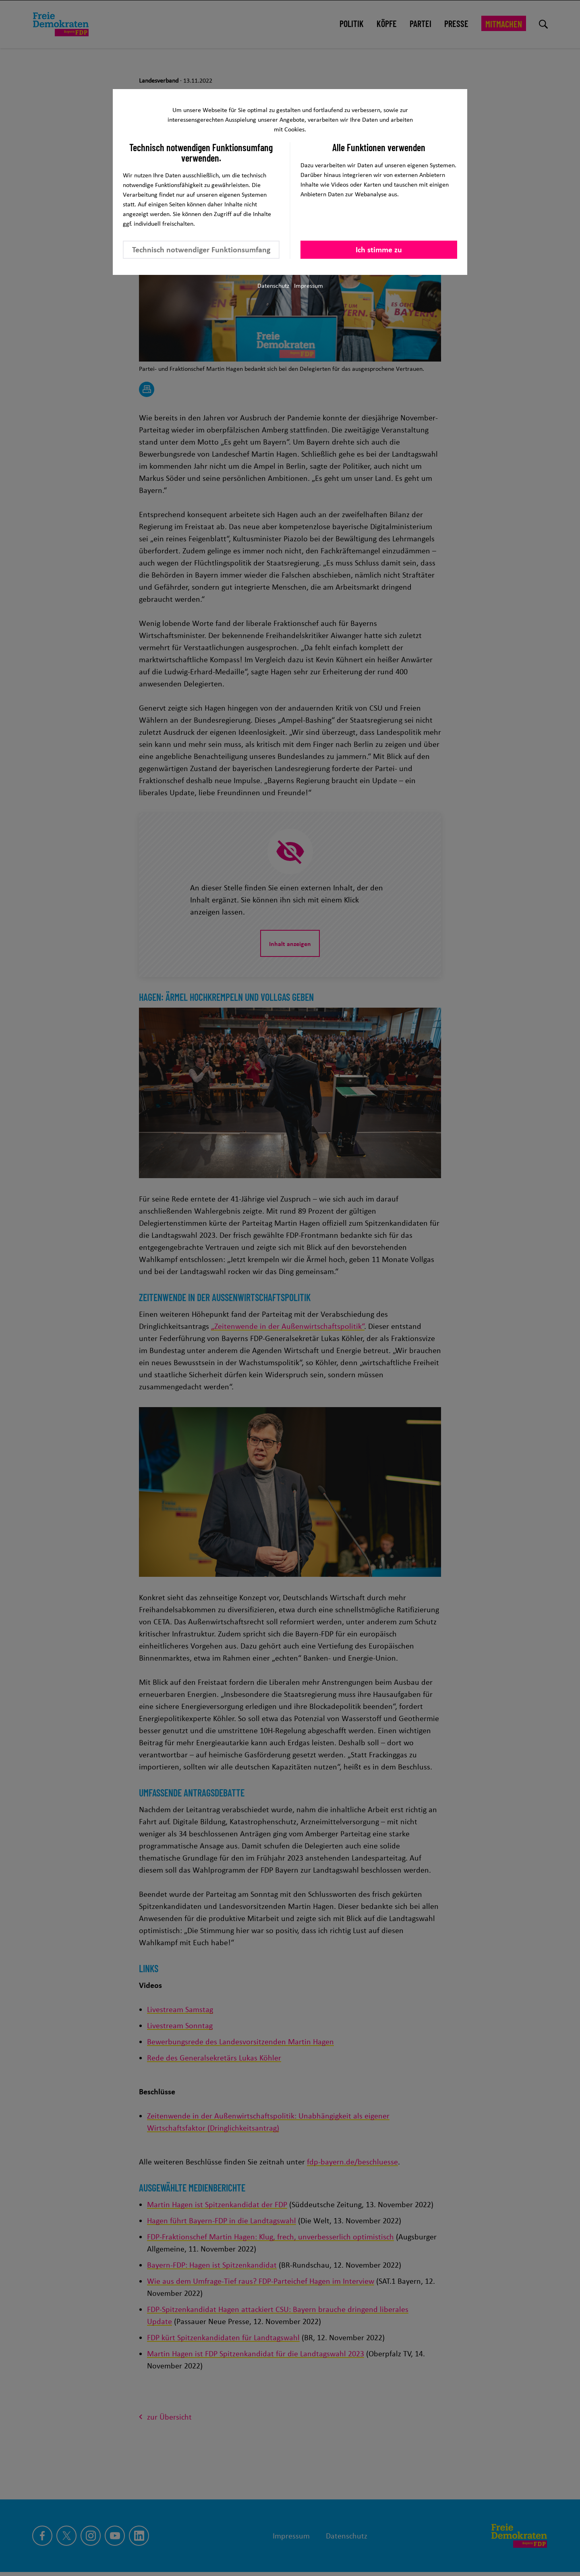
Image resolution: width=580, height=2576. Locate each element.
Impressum (308, 285)
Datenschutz (273, 285)
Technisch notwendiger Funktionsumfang (201, 249)
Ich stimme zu (379, 249)
